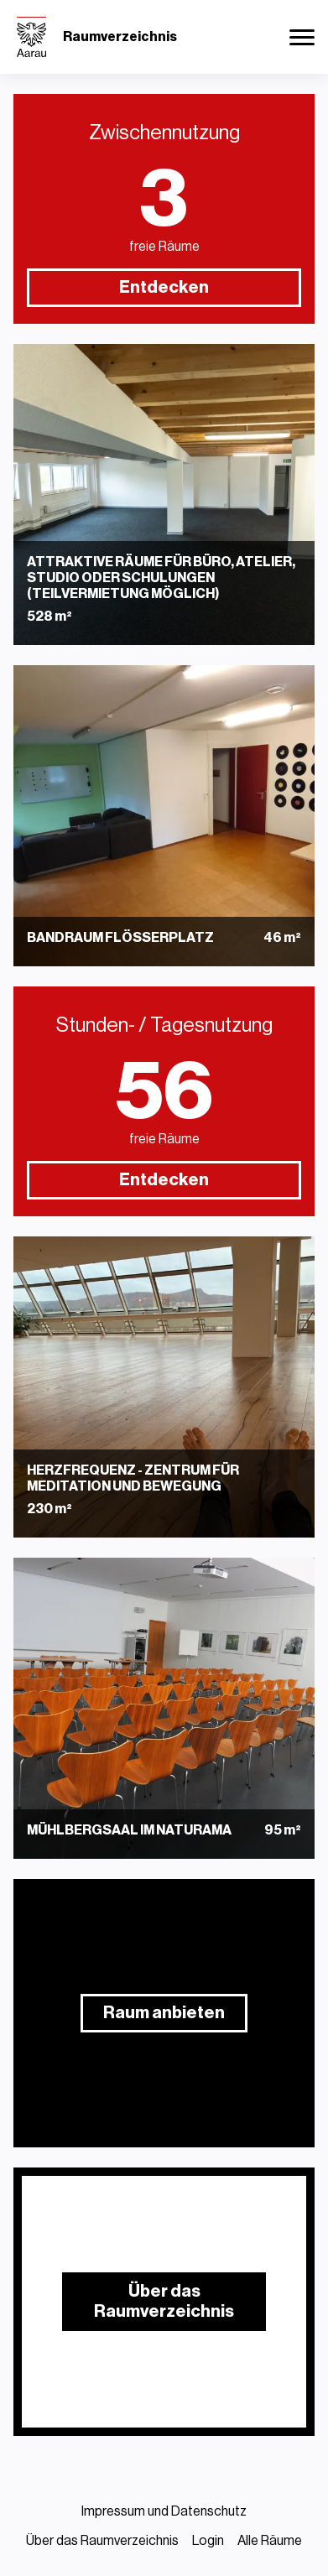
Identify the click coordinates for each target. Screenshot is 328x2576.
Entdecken (164, 287)
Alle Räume (269, 2540)
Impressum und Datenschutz (164, 2511)
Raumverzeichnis (120, 37)
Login (208, 2540)
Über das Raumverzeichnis (102, 2540)
